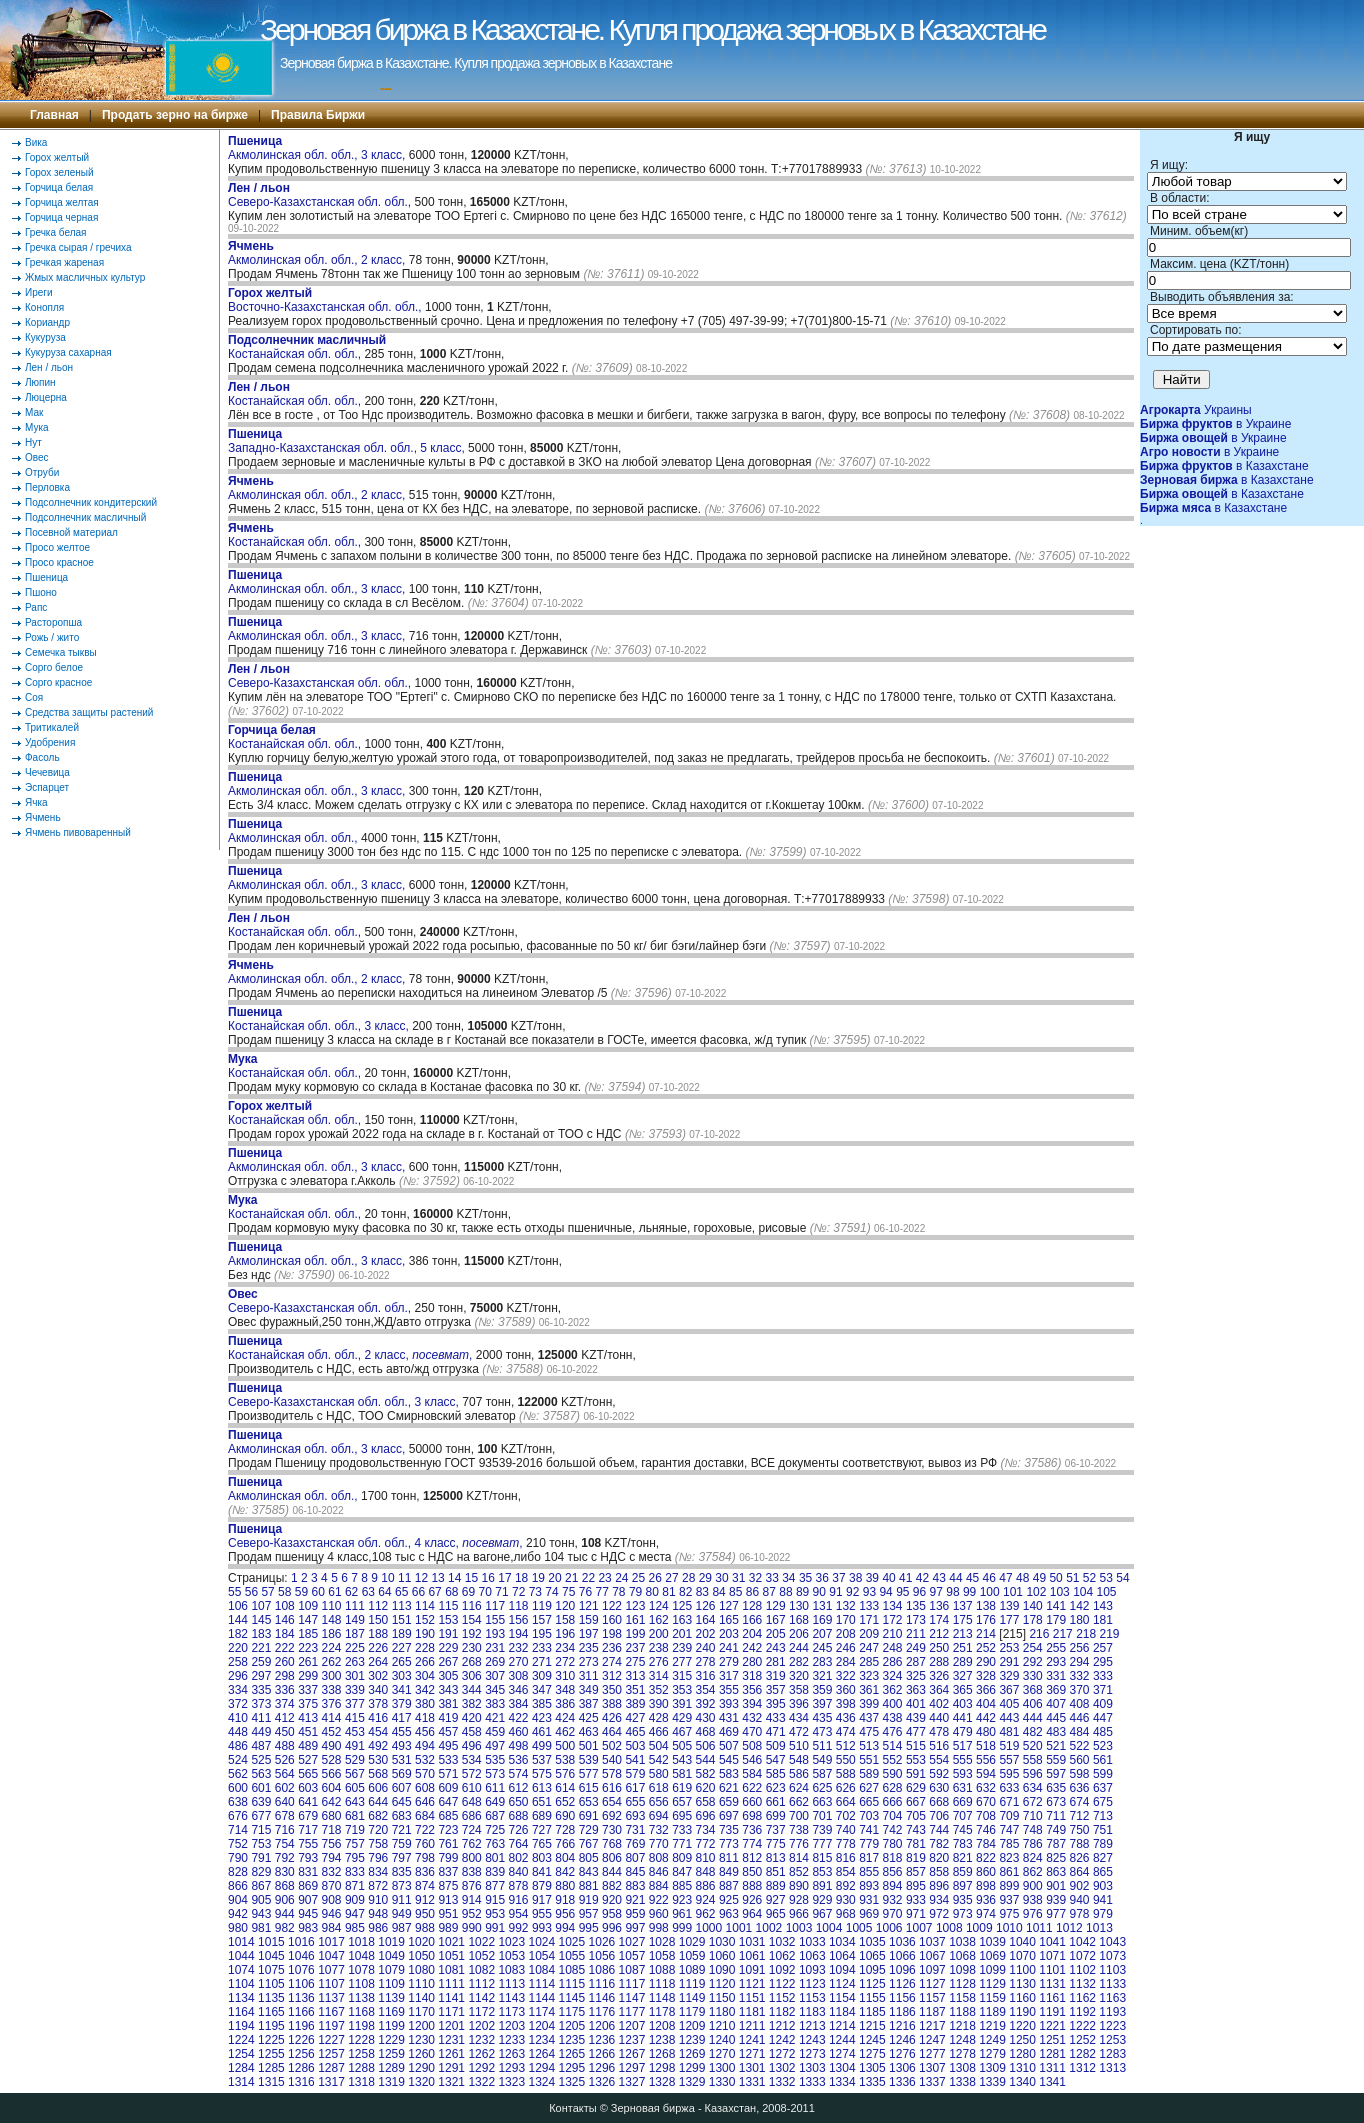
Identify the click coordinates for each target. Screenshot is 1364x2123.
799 (448, 1858)
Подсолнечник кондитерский (91, 502)
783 (963, 1844)
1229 (391, 2040)
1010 (1009, 1928)
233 (542, 1648)
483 (1056, 1732)
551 (869, 1760)
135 (916, 1606)
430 (706, 1718)
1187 (932, 2012)
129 (776, 1606)
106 (238, 1606)
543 (682, 1760)
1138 (361, 1998)
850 (752, 1872)
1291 (451, 2068)
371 (1103, 1690)
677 (261, 1816)
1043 (1112, 1942)
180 (1080, 1620)
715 (261, 1830)
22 (588, 1578)
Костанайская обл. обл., (307, 347)
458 (472, 1732)
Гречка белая (55, 232)
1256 (301, 2054)
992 (519, 1928)
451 (308, 1732)
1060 (722, 1956)
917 (542, 1900)
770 (659, 1844)
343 (448, 1690)
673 (1056, 1802)
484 (1080, 1732)
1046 (301, 1956)
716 (285, 1830)
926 (752, 1900)
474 (846, 1732)
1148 (662, 1998)
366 (986, 1690)
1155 (872, 1998)
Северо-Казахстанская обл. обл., (321, 195)
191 (448, 1634)
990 (472, 1928)
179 (1056, 1620)
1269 (692, 2054)
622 (752, 1788)
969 (869, 1914)
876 (472, 1886)
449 (261, 1732)
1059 (692, 1956)
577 (589, 1774)
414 (332, 1718)
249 (916, 1648)
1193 (1112, 2012)
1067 (932, 1956)
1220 (1022, 2026)
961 (682, 1914)
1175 (572, 2012)
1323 (511, 2082)
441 (963, 1718)
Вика (36, 142)
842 (565, 1872)
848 (706, 1872)
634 (1033, 1788)
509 (776, 1746)
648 (472, 1802)
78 (618, 1592)
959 (635, 1914)
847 (682, 1872)
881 (589, 1886)
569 (402, 1774)
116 (472, 1606)
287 (916, 1662)
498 (519, 1746)
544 (706, 1760)
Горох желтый (57, 157)
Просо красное (59, 562)
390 (659, 1704)
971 (916, 1914)
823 (1009, 1858)
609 (448, 1788)
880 (565, 1886)
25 (638, 1578)
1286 (301, 2068)
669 (963, 1802)
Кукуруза (45, 337)
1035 (872, 1942)
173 (916, 1620)
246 (846, 1648)
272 (565, 1662)
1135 (271, 1998)
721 (402, 1830)
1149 (692, 1998)
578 (612, 1774)
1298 (662, 2068)
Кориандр (47, 322)
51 (1072, 1578)
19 (538, 1578)
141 (1056, 1606)
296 (238, 1676)
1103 (1112, 1970)
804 (565, 1858)
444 (1033, 1718)
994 (565, 1928)
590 (893, 1774)
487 (261, 1746)
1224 (241, 2040)
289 (963, 1662)
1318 (361, 2082)
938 (1033, 1900)
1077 (331, 1970)
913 (448, 1900)
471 (776, 1732)
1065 (872, 1956)
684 (425, 1816)
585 (776, 1774)
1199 (391, 2026)
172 (893, 1620)
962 (706, 1914)
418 (425, 1718)
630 (939, 1788)
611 (495, 1788)
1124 (842, 1984)
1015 (271, 1942)
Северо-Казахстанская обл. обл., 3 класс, (345, 1395)
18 (521, 1578)
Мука (37, 427)
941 (1103, 1900)
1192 (1082, 2012)
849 (729, 1872)
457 (448, 1732)
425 (589, 1718)
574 (519, 1774)
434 (799, 1718)
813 (776, 1858)
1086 (602, 1970)
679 (308, 1816)
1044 (241, 1956)
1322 (481, 2082)
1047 (331, 1956)
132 (846, 1606)
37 (838, 1578)
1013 (1099, 1928)
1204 (541, 2026)
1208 (662, 2026)
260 (285, 1662)
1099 (992, 1970)
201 (682, 1634)
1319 (391, 2082)
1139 (391, 1998)
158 (565, 1620)
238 (659, 1648)
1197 (331, 2026)
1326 (602, 2082)
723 (448, 1830)
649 (495, 1802)
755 (308, 1844)
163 (682, 1620)
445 (1056, 1718)
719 (355, 1830)
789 (1103, 1844)
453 (355, 1732)
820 (939, 1858)
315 (682, 1676)
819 (916, 1858)
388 (612, 1704)
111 (355, 1606)
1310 (1022, 2068)
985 (355, 1928)
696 (706, 1816)
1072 (1082, 1956)
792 (285, 1858)
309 (542, 1676)
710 (1033, 1816)
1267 (632, 2054)
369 (1056, 1690)
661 (776, 1802)
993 (542, 1928)
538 (565, 1760)
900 (1033, 1886)
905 (261, 1900)
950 (425, 1914)
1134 (241, 1998)
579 (635, 1774)
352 (659, 1690)
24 (621, 1578)
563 (261, 1774)
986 (378, 1928)
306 (472, 1676)
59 (301, 1592)
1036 (902, 1942)
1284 (241, 2068)
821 (963, 1858)
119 (542, 1606)
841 (542, 1872)
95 (902, 1592)
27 (671, 1578)
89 (802, 1592)
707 (963, 1816)
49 (1039, 1578)
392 (706, 1704)
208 (846, 1634)
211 (916, 1634)
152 (425, 1620)
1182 (782, 2012)
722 (425, 1830)
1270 (722, 2054)
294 (1080, 1662)
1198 (361, 2026)
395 (776, 1704)
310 (565, 1676)
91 (835, 1592)
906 (285, 1900)
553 (916, 1760)
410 (238, 1718)
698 (752, 1816)
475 (869, 1732)
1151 (752, 1998)
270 (519, 1662)
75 (568, 1592)
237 (635, 1648)
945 (308, 1914)
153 (448, 1620)
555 (963, 1760)
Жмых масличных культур (85, 277)
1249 (992, 2040)
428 (659, 1718)
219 (1110, 1634)
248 (893, 1648)
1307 (932, 2068)
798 (425, 1858)
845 (635, 1872)
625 (822, 1788)
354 (706, 1690)
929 (822, 1900)
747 (1009, 1830)
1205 (572, 2026)
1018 (361, 1942)
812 (752, 1858)
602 (285, 1788)
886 (706, 1886)
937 (1009, 1900)
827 (1103, 1858)
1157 (932, 1998)
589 (869, 1774)
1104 (241, 1984)
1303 (812, 2068)
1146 (602, 1998)
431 (729, 1718)
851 (776, 1872)
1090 (722, 1970)
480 (986, 1732)
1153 (812, 1998)
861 (1009, 1872)
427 (635, 1718)
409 (1103, 1704)
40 (888, 1578)
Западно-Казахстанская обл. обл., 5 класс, (348, 441)
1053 (511, 1956)
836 (425, 1872)
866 (238, 1886)
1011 (1039, 1928)
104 (1083, 1592)
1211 (752, 2026)
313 (635, 1676)
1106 (301, 1984)
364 (939, 1690)
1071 (1052, 1956)
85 (735, 1592)
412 (285, 1718)
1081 (451, 1970)
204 (752, 1634)
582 (706, 1774)
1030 (722, 1942)
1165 (271, 2012)
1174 (541, 2012)
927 (776, 1900)
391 (682, 1704)
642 (332, 1802)
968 (846, 1914)
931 (869, 1900)
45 (972, 1578)
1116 (602, 1984)
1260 (421, 2054)
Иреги (39, 292)
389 (635, 1704)
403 (963, 1704)
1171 (451, 2012)
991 (495, 1928)
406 (1033, 1704)
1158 (962, 1998)
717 (308, 1830)
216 (1039, 1634)
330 (1033, 1676)
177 (1009, 1620)
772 (706, 1844)
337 (308, 1690)
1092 (782, 1970)
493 (402, 1746)
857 (916, 1872)
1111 (451, 1984)
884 (659, 1886)
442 (986, 1718)
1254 (241, 2054)
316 (706, 1676)
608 (425, 1788)
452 (332, 1732)
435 (822, 1718)
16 (488, 1578)
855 (869, 1872)
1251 (1052, 2040)
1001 (739, 1928)
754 (285, 1844)
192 (472, 1634)
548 (799, 1760)
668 (939, 1802)
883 (635, 1886)
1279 (992, 2054)
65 (401, 1592)
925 (729, 1900)
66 (418, 1592)
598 (1080, 1774)
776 (799, 1844)
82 (685, 1592)
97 (936, 1592)
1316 (301, 2082)
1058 (662, 1956)
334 (238, 1690)
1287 (331, 2068)
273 (589, 1662)
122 (612, 1606)
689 (542, 1816)
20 (554, 1578)
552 (893, 1760)
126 (706, 1606)
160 (612, 1620)
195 (542, 1634)
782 (939, 1844)
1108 (361, 1984)
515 (916, 1746)
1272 (782, 2054)
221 (261, 1648)
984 (332, 1928)
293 (1056, 1662)
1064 (842, 1956)
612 (519, 1788)
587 (822, 1774)
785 (1009, 1844)
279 (729, 1662)
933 (916, 1900)
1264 (541, 2054)
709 (1009, 1816)
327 (963, 1676)
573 (495, 1774)
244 (799, 1648)
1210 (722, 2026)
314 (659, 1676)
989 (448, 1928)
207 (822, 1634)
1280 (1022, 2054)
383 (495, 1704)
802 (519, 1858)
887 (729, 1886)
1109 (391, 1984)
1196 (301, 2026)
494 (425, 1746)
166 (752, 1620)
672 (1033, 1802)
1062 (782, 1956)
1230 (421, 2040)
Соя (34, 697)
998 (659, 1928)
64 (384, 1592)
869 (308, 1886)
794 (332, 1858)
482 (1033, 1732)
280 (752, 1662)
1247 (932, 2040)
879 (542, 1886)
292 (1033, 1662)
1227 (331, 2040)
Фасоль (42, 757)
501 (589, 1746)
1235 (572, 2040)
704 (893, 1816)
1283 (1112, 2054)
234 (565, 1648)
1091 (752, 1970)
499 (542, 1746)
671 (1009, 1802)
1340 (1022, 2082)
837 (448, 1872)
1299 (692, 2068)
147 (308, 1620)
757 (355, 1844)
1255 (271, 2054)
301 (355, 1676)
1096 (902, 1970)
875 (448, 1886)
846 (659, 1872)
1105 (271, 1984)
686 (472, 1816)
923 (682, 1900)
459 (495, 1732)
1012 (1069, 1928)
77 (601, 1592)
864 (1080, 1872)
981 (261, 1928)
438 (893, 1718)
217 (1063, 1634)
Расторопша (53, 622)
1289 (391, 2068)
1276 (902, 2054)
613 (542, 1788)
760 (425, 1844)
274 (612, 1662)
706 (939, 1816)
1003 (799, 1928)
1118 (662, 1984)
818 (893, 1858)
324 (893, 1676)
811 (729, 1858)
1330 (722, 2082)
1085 (572, 1970)
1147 (632, 1998)
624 (799, 1788)
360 (846, 1690)
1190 (1022, 2012)
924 (706, 1900)
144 (238, 1620)
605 (355, 1788)
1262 (481, 2054)
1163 (1112, 1998)
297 (261, 1676)
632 (986, 1788)
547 (776, 1760)
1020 (421, 1942)
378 (378, 1704)
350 (612, 1690)
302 (378, 1676)
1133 (1112, 1984)
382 (472, 1704)
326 (939, 1676)
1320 (421, 2082)
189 (402, 1634)
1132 (1082, 1984)
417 (402, 1718)
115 (448, 1606)
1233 (511, 2040)
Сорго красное (58, 682)
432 (752, 1718)
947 (355, 1914)
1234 (541, 2040)
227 (402, 1648)
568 (378, 1774)
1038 (962, 1942)
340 (378, 1690)
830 (285, 1872)
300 (332, 1676)
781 (916, 1844)
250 (939, 1648)
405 (1009, 1704)
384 (519, 1704)
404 (986, 1704)
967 (822, 1914)
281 (776, 1662)
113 (402, 1606)
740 (846, 1830)
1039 (992, 1942)
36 (822, 1578)
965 (776, 1914)
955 (542, 1914)
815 (822, 1858)
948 (378, 1914)
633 (1009, 1788)
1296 (602, 2068)
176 (986, 1620)
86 (752, 1592)
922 (659, 1900)
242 (752, 1648)
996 (612, 1928)
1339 (992, 2082)
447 (1103, 1718)
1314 (241, 2082)
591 (916, 1774)
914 (472, 1900)
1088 (662, 1970)
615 (589, 1788)
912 (425, 1900)
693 (635, 1816)
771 (682, 1844)
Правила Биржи (318, 115)
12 (421, 1578)
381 (448, 1704)
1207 (632, 2026)
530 (378, 1760)
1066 (902, 1956)
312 (612, 1676)
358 (799, 1690)
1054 (541, 1956)
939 (1056, 1900)
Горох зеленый (59, 172)
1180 (722, 2012)
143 (1103, 1606)
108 (285, 1606)
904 (238, 1900)
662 (799, 1802)
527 (308, 1760)
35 (805, 1578)
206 (799, 1634)
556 (986, 1760)
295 (1103, 1662)
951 (448, 1914)
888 (752, 1886)
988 (425, 1928)
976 (1033, 1914)
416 (378, 1718)
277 (682, 1662)
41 (905, 1578)
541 (635, 1760)
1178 (662, 2012)
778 (846, 1844)
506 (706, 1746)
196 (565, 1634)
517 (963, 1746)
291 (1009, 1662)
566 (332, 1774)
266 (425, 1662)
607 (402, 1788)
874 (425, 1886)
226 (378, 1648)
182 (238, 1634)
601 (261, 1788)
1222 (1082, 2026)
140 (1033, 1606)
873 (402, 1886)
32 (755, 1578)
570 (425, 1774)
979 (1103, 1914)
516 (939, 1746)
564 (285, 1774)
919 (589, 1900)
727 (542, 1830)
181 (1103, 1620)
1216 (902, 2026)
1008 (949, 1928)
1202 (481, 2026)
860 (986, 1872)
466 (659, 1732)
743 (916, 1830)
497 (495, 1746)
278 (706, 1662)
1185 (872, 2012)
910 (378, 1900)
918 (565, 1900)
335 (261, 1690)
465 (635, 1732)
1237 (632, 2040)
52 (1089, 1578)
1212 (782, 2026)
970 (893, 1914)
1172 (481, 2012)
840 (519, 1872)
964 (752, 1914)
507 (729, 1746)
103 (1060, 1592)
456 (425, 1732)
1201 (451, 2026)
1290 (421, 2068)
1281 (1052, 2054)
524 (238, 1760)
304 (425, 1676)
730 (612, 1830)
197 (589, 1634)
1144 (541, 1998)
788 (1080, 1844)
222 (285, 1648)
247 (869, 1648)
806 (612, 1858)
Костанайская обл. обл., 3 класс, (320, 1019)
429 (682, 1718)
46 (989, 1578)
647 (448, 1802)
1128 (962, 1984)
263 (355, 1662)
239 (682, 1648)
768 (612, 1844)
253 (1009, 1648)
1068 (962, 1956)
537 (542, 1760)
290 (986, 1662)
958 (612, 1914)
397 (822, 1704)
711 (1056, 1816)
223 (308, 1648)
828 (238, 1872)
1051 (451, 1956)
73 (535, 1592)
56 (251, 1592)
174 (939, 1620)
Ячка (36, 802)
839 (495, 1872)
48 (1022, 1578)
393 (729, 1704)
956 (565, 1914)
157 (542, 1620)
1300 (722, 2068)
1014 (241, 1942)
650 (519, 1802)
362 (893, 1690)
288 (939, 1662)
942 (238, 1914)
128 (752, 1606)
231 (495, 1648)
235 (589, 1648)
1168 (361, 2012)
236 (612, 1648)
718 (332, 1830)
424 (565, 1718)
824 (1033, 1858)
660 (752, 1802)
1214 (842, 2026)
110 (332, 1606)
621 (729, 1788)
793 (308, 1858)
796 (378, 1858)
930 (846, 1900)
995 (589, 1928)
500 (565, 1746)
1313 (1112, 2068)
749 (1056, 1830)
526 (285, 1760)
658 (706, 1802)
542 (659, 1760)
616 (612, 1788)
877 (495, 1886)
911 (402, 1900)
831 (308, 1872)
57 (267, 1592)
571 (448, 1774)
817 (869, 1858)
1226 (301, 2040)
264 (378, 1662)
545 (729, 1760)
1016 (301, 1942)
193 (495, 1634)
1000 (709, 1928)
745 (963, 1830)
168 (799, 1620)
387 (589, 1704)
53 (1106, 1578)
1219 (992, 2026)
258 (238, 1662)
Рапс (36, 607)
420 (472, 1718)
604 (332, 1788)
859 (963, 1872)
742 (893, 1830)
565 (308, 1774)
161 (635, 1620)
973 (963, 1914)
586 (799, 1774)
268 (472, 1662)
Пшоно (41, 592)
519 (1009, 1746)
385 (542, 1704)
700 (799, 1816)
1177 (632, 2012)
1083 (511, 1970)
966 (799, 1914)
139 (1009, 1606)
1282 (1082, 2054)
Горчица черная (61, 217)
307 (495, 1676)
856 (893, 1872)
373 (261, 1704)
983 (308, 1928)
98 (952, 1592)
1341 (1052, 2082)
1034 (842, 1942)
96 (919, 1592)
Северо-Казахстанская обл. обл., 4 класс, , (375, 1536)
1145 (572, 1998)
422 (519, 1718)
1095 (872, 1970)
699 (776, 1816)
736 (752, 1830)
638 (238, 1802)
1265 (572, 2054)
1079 (391, 1970)
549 (822, 1760)
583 (729, 1774)
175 (963, 1620)
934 (939, 1900)
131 (822, 1606)
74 (551, 1592)
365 (963, 1690)
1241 (752, 2040)
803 (542, 1858)
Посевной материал (71, 532)
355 (729, 1690)
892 (846, 1886)
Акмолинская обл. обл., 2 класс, (318, 253)
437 (869, 1718)
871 (355, 1886)
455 (402, 1732)
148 (332, 1620)
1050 (421, 1956)
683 (402, 1816)
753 (261, 1844)
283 (822, 1662)
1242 (782, 2040)
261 (308, 1662)
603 (308, 1788)
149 (355, 1620)
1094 (842, 1970)
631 (963, 1788)
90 (819, 1592)
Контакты (573, 2108)
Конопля (44, 307)
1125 (872, 1984)
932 (893, 1900)
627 (869, 1788)
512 (846, 1746)
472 (799, 1732)
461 (542, 1732)
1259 (391, 2054)
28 (688, 1578)
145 (261, 1620)
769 (635, 1844)
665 (869, 1802)
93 (869, 1592)
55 (234, 1592)
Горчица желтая (62, 202)
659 (729, 1802)
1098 (962, 1970)
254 (1033, 1648)
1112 (481, 1984)
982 (285, 1928)
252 (986, 1648)
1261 (451, 2054)
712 (1080, 1816)
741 (869, 1830)
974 (986, 1914)
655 (635, 1802)
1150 (722, 1998)
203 (729, 1634)
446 (1080, 1718)
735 (729, 1830)
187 (355, 1634)
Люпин (40, 382)
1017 (331, 1942)
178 (1033, 1620)
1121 (752, 1984)
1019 (391, 1942)
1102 (1082, 1970)
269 (495, 1662)
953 (495, 1914)
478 (939, 1732)
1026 (602, 1942)
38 (855, 1578)
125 (682, 1606)
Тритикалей (52, 727)
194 (519, 1634)
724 (472, 1830)
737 (776, 1830)
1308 (962, 2068)
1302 (782, 2068)
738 (799, 1830)
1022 (481, 1942)
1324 (541, 2082)
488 (285, 1746)
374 (285, 1704)
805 (589, 1858)
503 (635, 1746)
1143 (511, 1998)
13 (437, 1578)
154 (472, 1620)
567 (355, 1774)
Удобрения (50, 742)
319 (776, 1676)
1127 (932, 1984)
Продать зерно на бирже (175, 115)
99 (969, 1592)
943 (261, 1914)
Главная (54, 115)
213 (963, 1634)
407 (1056, 1704)
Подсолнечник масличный (85, 517)
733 (682, 1830)
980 (238, 1928)
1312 (1082, 2068)
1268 (662, 2054)
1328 (662, 2082)
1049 (391, 1956)
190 (425, 1634)
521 (1056, 1746)
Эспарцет (47, 787)
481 (1009, 1732)
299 (308, 1676)
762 (472, 1844)
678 (285, 1816)
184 (285, 1634)
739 (822, 1830)
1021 (451, 1942)
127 (729, 1606)
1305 (872, 2068)
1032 (782, 1942)
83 (702, 1592)
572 (472, 1774)
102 (1036, 1592)
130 (799, 1606)
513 (869, 1746)
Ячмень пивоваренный (78, 832)
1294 (541, 2068)
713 (1103, 1816)
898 (986, 1886)
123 (635, 1606)
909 (355, 1900)
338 (332, 1690)
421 (495, 1718)
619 (682, 1788)
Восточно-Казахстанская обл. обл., (326, 300)
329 (1009, 1676)
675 (1103, 1802)
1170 (421, 2012)
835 (402, 1872)
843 (589, 1872)
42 (922, 1578)
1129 (992, 1984)
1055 (572, 1956)
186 (332, 1634)
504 (659, 1746)
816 (846, 1858)
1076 (301, 1970)
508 (752, 1746)
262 (332, 1662)
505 (682, 1746)
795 (355, 1858)
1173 (511, 2012)
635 (1056, 1788)
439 (916, 1718)
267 (448, 1662)
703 (869, 1816)
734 (706, 1830)
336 (285, 1690)
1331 (752, 2082)
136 (939, 1606)
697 (729, 1816)
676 (238, 1816)
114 (425, 1606)
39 (872, 1578)
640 (285, 1802)
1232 (481, 2040)
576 (565, 1774)
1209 (692, 2026)
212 (939, 1634)
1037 (932, 1942)
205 (776, 1634)
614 (565, 1788)
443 (1009, 1718)
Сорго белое (54, 667)
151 (402, 1620)
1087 (632, 1970)
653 (589, 1802)
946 (332, 1914)
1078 (361, 1970)
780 (893, 1844)
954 (519, 1914)
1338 (962, 2082)
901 (1056, 1886)
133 (869, 1606)
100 (990, 1592)
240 (706, 1648)
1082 (481, 1970)
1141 (451, 1998)
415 (355, 1718)
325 (916, 1676)
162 (659, 1620)
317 (729, 1676)
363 (916, 1690)
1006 (889, 1928)
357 (776, 1690)
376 (332, 1704)
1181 (752, 2012)
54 (1122, 1578)
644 (378, 1802)
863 (1056, 1872)
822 (986, 1858)
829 (261, 1872)
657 (682, 1802)
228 (425, 1648)
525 (261, 1760)
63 (368, 1592)
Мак (34, 412)
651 (542, 1802)
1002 (769, 1928)
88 (785, 1592)
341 (402, 1690)
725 (495, 1830)
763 (495, 1844)
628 (893, 1788)
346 (519, 1690)
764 (519, 1844)
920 (612, 1900)
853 (822, 1872)
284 (846, 1662)
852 (799, 1872)
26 (655, 1578)
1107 (331, 1984)
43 (939, 1578)
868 (285, 1886)
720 (378, 1830)
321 (822, 1676)
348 (565, 1690)
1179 (692, 2012)
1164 (241, 2012)
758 (378, 1844)
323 (869, 1676)
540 (612, 1760)
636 (1080, 1788)
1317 (331, 2082)
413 (308, 1718)
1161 (1052, 1998)
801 (495, 1858)
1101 (1052, 1970)
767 (589, 1844)
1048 (361, 1956)
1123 (812, 1984)
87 (769, 1592)
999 (682, 1928)
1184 (842, 2012)
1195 (271, 2026)
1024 (541, 1942)
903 (1103, 1886)
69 (468, 1592)
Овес (37, 457)
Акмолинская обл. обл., (294, 831)
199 (635, 1634)
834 (378, 1872)
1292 (481, 2068)
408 (1080, 1704)
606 (378, 1788)
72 (518, 1592)
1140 (421, 1998)
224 (332, 1648)
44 (955, 1578)
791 (261, 1858)
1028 (662, 1942)
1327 (632, 2082)
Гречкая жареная (64, 262)
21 (571, 1578)
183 (261, 1634)
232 (519, 1648)
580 (659, 1774)
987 (402, 1928)
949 (402, 1914)
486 (238, 1746)
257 (1103, 1648)
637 (1103, 1788)
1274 (842, 2054)
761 (448, 1844)
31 (738, 1578)
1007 (919, 1928)
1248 (962, 2040)
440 (939, 1718)
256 (1080, 1648)
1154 (842, 1998)
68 (451, 1592)
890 (799, 1886)
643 (355, 1802)
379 (402, 1704)
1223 (1112, 2026)
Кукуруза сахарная (68, 352)
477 (916, 1732)
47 (1005, 1578)
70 (485, 1592)
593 (963, 1774)
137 (963, 1606)
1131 (1052, 1984)
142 (1080, 1606)
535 (495, 1760)
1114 (541, 1984)
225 (355, 1648)
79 (635, 1592)
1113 (511, 1984)
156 (519, 1620)
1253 (1112, 2040)
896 (939, 1886)
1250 (1022, 2040)
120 (565, 1606)
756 (332, 1844)
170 (846, 1620)
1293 (511, 2068)
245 (822, 1648)
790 (238, 1858)
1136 (301, 1998)
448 (238, 1732)
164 (706, 1620)
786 (1033, 1844)
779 (869, 1844)
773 (729, 1844)
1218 (962, 2026)
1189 (992, 2012)
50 (1055, 1578)
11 (404, 1578)
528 (332, 1760)
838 (472, 1872)
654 (612, 1802)
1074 (241, 1970)
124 (659, 1606)
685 (448, 1816)
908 (332, 1900)
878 (519, 1886)
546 (752, 1760)
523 (1103, 1746)
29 (705, 1578)
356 (752, 1690)
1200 (421, 2026)
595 (1009, 1774)
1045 (271, 1956)
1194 (241, 2026)
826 (1080, 1858)
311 (589, 1676)
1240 (722, 2040)
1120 (722, 1984)
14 (454, 1578)
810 (706, 1858)
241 (729, 1648)
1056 (602, 1956)
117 (495, 1606)
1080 (421, 1970)
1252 (1082, 2040)
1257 (331, 2054)
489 (308, 1746)
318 (752, 1676)
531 (402, 1760)
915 (495, 1900)
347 (542, 1690)
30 (721, 1578)
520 (1033, 1746)
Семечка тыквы (61, 652)
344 (472, 1690)
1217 (932, 2026)
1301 (752, 2068)
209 (869, 1634)
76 (585, 1592)
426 (612, 1718)
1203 (511, 2026)
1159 (992, 1998)
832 (332, 1872)
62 (351, 1592)
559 (1056, 1760)
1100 (1022, 1970)
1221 (1052, 2026)
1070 (1022, 1956)
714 (238, 1830)
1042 (1082, 1942)
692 (612, 1816)
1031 (752, 1942)
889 (776, 1886)
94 (885, 1592)
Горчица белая (59, 187)
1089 (692, 1970)
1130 (1022, 1984)
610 (472, 1788)
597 (1056, 1774)
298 (285, 1676)
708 (986, 1816)
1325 (572, 2082)
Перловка (47, 487)
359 (822, 1690)
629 (916, 1788)
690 (565, 1816)
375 (308, 1704)
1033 (812, 1942)
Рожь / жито (52, 637)
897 (963, 1886)
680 (332, 1816)
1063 (812, 1956)
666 (893, 1802)
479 (963, 1732)
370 (1080, 1690)
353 (682, 1690)
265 (402, 1662)
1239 (692, 2040)
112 (378, 1606)
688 (519, 1816)
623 (776, 1788)
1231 (451, 2040)
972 (939, 1914)
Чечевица (47, 772)
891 (822, 1886)
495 (448, 1746)
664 (846, 1802)
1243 (812, 2040)
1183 (812, 2012)
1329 (692, 2082)
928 (799, 1900)
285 (869, 1662)
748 (1033, 1830)
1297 (632, 2068)
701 (822, 1816)
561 (1103, 1760)
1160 (1022, 1998)
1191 (1052, 2012)
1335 (872, 2082)
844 (612, 1872)
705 (916, 1816)
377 (355, 1704)
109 (308, 1606)
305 (448, 1676)
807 (635, 1858)
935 (963, 1900)
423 (542, 1718)
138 (986, 1606)
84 (718, 1592)
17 (504, 1578)
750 (1080, 1830)
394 (752, 1704)
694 (659, 1816)
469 (729, 1732)
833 (355, 1872)
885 (682, 1886)
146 (285, 1620)
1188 (962, 2012)
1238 (662, 2040)
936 (986, 1900)
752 (238, 1844)
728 (565, 1830)
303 (402, 1676)
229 (448, 1648)
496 (472, 1746)
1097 (932, 1970)
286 (893, 1662)
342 (425, 1690)
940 (1080, 1900)
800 (472, 1858)
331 (1056, 1676)
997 (635, 1928)
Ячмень (43, 817)
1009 (979, 1928)
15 (471, 1578)
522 (1080, 1746)
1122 (782, 1984)
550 (846, 1760)
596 (1033, 1774)
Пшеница (46, 577)
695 (682, 1816)
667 (916, 1802)
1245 (872, 2040)
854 (846, 1872)
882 (612, 1886)
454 (378, 1732)
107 (261, 1606)
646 (425, 1802)
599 (1103, 1774)
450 (285, 1732)
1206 (602, 2026)
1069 (992, 1956)
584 (752, 1774)
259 (261, 1662)
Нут (33, 442)
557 (1009, 1760)
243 (776, 1648)
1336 (902, 2082)
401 (916, 1704)
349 (589, 1690)
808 (659, 1858)
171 (869, 1620)
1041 (1052, 1942)
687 (495, 1816)
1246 (902, 2040)
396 (799, 1704)
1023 (511, 1942)
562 (238, 1774)
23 (604, 1578)
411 (261, 1718)
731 (635, 1830)
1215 (872, 2026)
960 (659, 1914)
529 (355, 1760)
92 (852, 1592)
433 (776, 1718)
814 (799, 1858)
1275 (872, 2054)
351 (635, 1690)
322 (846, 1676)
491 (355, 1746)
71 (501, 1592)
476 (893, 1732)
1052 (481, 1956)
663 (822, 1802)
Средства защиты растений (89, 712)
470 (752, 1732)
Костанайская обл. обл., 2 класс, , (350, 1348)
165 (729, 1620)
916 (519, 1900)
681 (355, 1816)
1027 (632, 1942)
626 (846, 1788)
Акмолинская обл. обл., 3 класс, (318, 148)
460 (519, 1732)
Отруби (42, 472)
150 (378, 1620)
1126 (902, 1984)
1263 (511, 2054)
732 (659, 1830)
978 (1080, 1914)
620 (706, 1788)
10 (387, 1578)
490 (332, 1746)
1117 (632, 1984)
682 (378, 1816)
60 (318, 1592)
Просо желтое (57, 547)
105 (1107, 1592)
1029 (692, 1942)
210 (893, 1634)
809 (682, 1858)
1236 (602, 2040)
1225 (271, 2040)
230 (472, 1648)
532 (425, 1760)
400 (893, 1704)
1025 (572, 1942)
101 (1013, 1592)
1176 (602, 2012)
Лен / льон (49, 367)
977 (1056, 1914)
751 (1103, 1830)
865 (1103, 1872)
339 (355, 1690)
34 (788, 1578)
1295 (572, 2068)
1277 (932, 2054)
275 (635, 1662)
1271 (752, 2054)
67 (434, 1592)
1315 (271, 2082)
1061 (752, 1956)
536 (519, 1760)
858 (939, 1872)
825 (1056, 1858)
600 (238, 1788)
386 (565, 1704)
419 (448, 1718)
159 (589, 1620)
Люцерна (46, 397)
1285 (271, 2068)
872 (378, 1886)
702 (846, 1816)
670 (986, 1802)
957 (589, 1914)
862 (1033, 1872)
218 (1086, 1634)
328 (986, 1676)
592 (939, 1774)
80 (652, 1592)
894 (893, 1886)
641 (308, 1802)
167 (776, 1620)
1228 (361, 2040)
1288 (361, 2068)
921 (635, 1900)
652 (565, 1802)
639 (261, 1802)
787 (1056, 1844)
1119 (692, 1984)
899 (1009, 1886)
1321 (451, 2082)
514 (893, 1746)
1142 (481, 1998)
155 (495, 1620)
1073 (1112, 1956)
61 (334, 1592)
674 (1080, 1802)
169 (822, 1620)
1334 (842, 2082)
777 (822, 1844)
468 (706, 1732)
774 (752, 1844)
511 (822, 1746)
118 (519, 1606)
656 (659, 1802)
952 (472, 1914)
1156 (902, 1998)
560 (1080, 1760)
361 (869, 1690)
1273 (812, 2054)
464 (612, 1732)
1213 (812, 2026)
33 (771, 1578)
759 (402, 1844)
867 (261, 1886)
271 (542, 1662)
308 (519, 1676)
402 (939, 1704)
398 (846, 1704)
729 (589, 1830)
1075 (271, 1970)
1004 (829, 1928)
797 (402, 1858)
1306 (902, 2068)
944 (285, 1914)
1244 (842, 2040)
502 (612, 1746)
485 (1103, 1732)
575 (542, 1774)
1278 (962, 2054)
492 (378, 1746)
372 (238, 1704)
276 (659, 1662)
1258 (361, 2054)
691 (589, 1816)
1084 (541, 1970)
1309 (992, 2068)
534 (472, 1760)
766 (565, 1844)
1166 (301, 2012)
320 (799, 1676)
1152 (782, 1998)
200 (659, 1634)
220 (238, 1648)
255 (1056, 1648)
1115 (572, 1984)
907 (308, 1900)
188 (378, 1634)
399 (869, 1704)
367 (1009, 1690)
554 (939, 1760)
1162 (1082, 1998)
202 (706, 1634)
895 (916, 1886)
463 (589, 1732)
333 (1103, 1676)
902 (1080, 1886)
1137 (331, 1998)
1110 (421, 1984)
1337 (932, 2082)
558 (1033, 1760)
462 (565, 1732)
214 (986, 1634)
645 (402, 1802)
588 (846, 1774)
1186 (902, 2012)
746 (986, 1830)
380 (425, 1704)
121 (589, 1606)
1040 (1022, 1942)
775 (776, 1844)
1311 (1052, 2068)
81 (668, 1592)
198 (612, 1634)
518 (986, 1746)
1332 (782, 2082)
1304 (842, 2068)
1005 (859, 1928)
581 (682, 1774)
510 (799, 1746)
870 (332, 1886)
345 (495, 1690)
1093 (812, 1970)
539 (589, 1760)
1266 (602, 2054)
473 (822, 1732)
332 (1080, 1676)
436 (846, 1718)
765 (542, 1844)
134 (893, 1606)
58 (284, 1592)
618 (659, 1788)
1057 (632, 1956)
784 (986, 1844)
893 (869, 1886)
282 (799, 1662)
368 (1033, 1690)
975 (1009, 1914)
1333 (812, 2082)
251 (963, 1648)
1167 (331, 2012)
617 (635, 1788)
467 (682, 1732)
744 (939, 1830)
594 (986, 1774)
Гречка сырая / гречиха (78, 247)
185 (308, 1634)
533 (448, 1760)
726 (519, 1830)
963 (729, 1914)
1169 (391, 2012)
